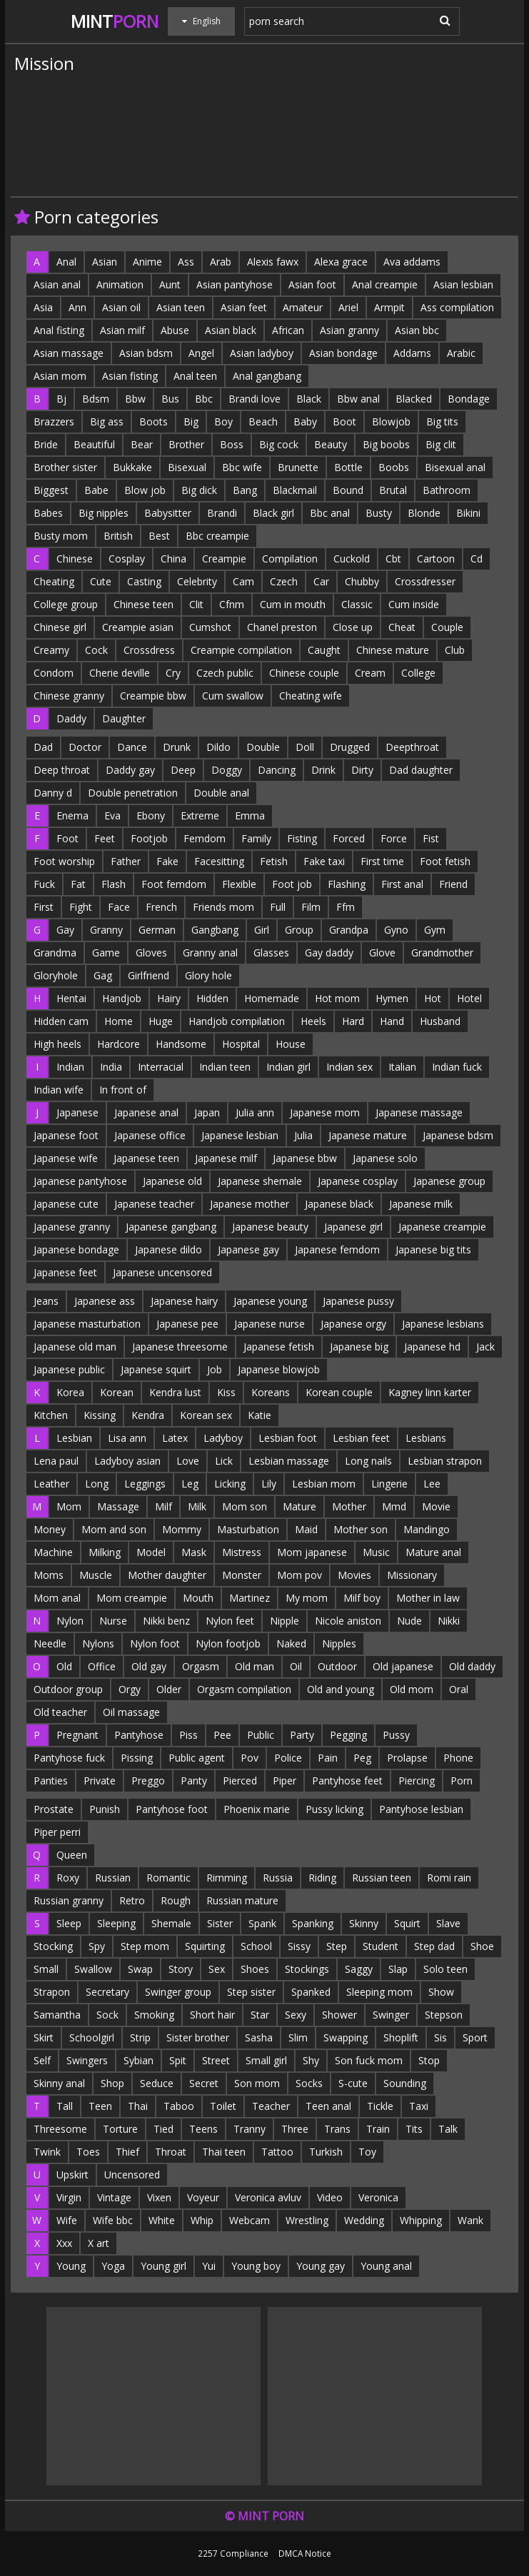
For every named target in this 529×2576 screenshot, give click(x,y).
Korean (116, 1392)
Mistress (241, 1552)
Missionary (412, 1575)
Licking (230, 1483)
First (44, 907)
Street (216, 2060)
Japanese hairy (184, 1301)
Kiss (226, 1392)
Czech (284, 581)
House (291, 1044)
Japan (207, 1112)
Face (119, 907)
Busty (379, 513)
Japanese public (69, 1369)
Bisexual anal (455, 467)
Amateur (303, 307)
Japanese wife (66, 1158)
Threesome (60, 2129)
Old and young (340, 1689)
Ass (186, 261)
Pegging (348, 1735)
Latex (175, 1438)
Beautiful (94, 444)
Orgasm (200, 1666)
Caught (324, 650)
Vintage (114, 2197)
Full (278, 907)
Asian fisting (130, 376)
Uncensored (132, 2174)
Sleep (68, 1923)
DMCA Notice (304, 2553)
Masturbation (248, 1529)
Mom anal (57, 1598)
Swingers (87, 2060)
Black (308, 398)
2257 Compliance (233, 2553)
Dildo (218, 747)
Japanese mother (249, 1204)
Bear (142, 444)
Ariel (348, 307)
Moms (49, 1575)
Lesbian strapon (445, 1461)
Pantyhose (138, 1735)
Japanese (77, 1112)
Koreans (270, 1392)
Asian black (230, 330)
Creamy (51, 650)
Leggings (145, 1483)
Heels (313, 1021)
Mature (299, 1506)
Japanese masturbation (87, 1323)
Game (106, 952)
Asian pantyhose (234, 284)
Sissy (299, 1946)
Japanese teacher (154, 1204)
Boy (223, 421)
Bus (170, 398)
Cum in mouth (293, 604)
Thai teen (224, 2151)
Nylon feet (230, 1620)
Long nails (368, 1461)
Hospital (241, 1044)
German (157, 929)
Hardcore (118, 1044)
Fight (80, 907)
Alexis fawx (272, 261)
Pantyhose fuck (69, 1757)
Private (100, 1780)
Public (260, 1735)
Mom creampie (131, 1598)
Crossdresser (425, 581)
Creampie (224, 558)
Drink (323, 770)
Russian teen (381, 1877)
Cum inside (413, 604)
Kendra (147, 1415)
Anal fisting (59, 330)
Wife (66, 2220)
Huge (160, 1021)
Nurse (113, 1620)
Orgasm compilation (244, 1689)
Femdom (204, 838)
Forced (349, 838)
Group (299, 929)
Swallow (93, 1969)
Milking (105, 1552)
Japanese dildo (168, 1249)
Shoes (255, 1969)
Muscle (95, 1575)
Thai (138, 2106)
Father (126, 861)
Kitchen (51, 1415)
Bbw (135, 398)
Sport (475, 2037)
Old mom (411, 1689)
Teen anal (328, 2106)
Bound (348, 490)
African (288, 330)
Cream (370, 673)
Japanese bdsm (458, 1135)
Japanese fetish (278, 1346)
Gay (65, 929)
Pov (249, 1757)
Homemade (271, 998)
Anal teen (195, 376)
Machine (53, 1552)
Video (330, 2197)
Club (455, 650)
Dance (132, 747)
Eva (112, 815)
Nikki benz (166, 1620)
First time (382, 861)
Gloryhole (56, 975)
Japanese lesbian (239, 1135)
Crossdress (149, 650)
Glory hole (208, 975)
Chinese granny (69, 695)
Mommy (181, 1529)
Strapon (52, 1992)
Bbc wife (242, 467)
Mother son (360, 1529)
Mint (114, 21)
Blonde (424, 513)
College (418, 673)
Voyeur (203, 2197)
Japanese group (449, 1181)
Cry (173, 673)
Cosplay (127, 558)
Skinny (363, 1923)
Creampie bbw (153, 695)
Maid (306, 1529)
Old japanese (403, 1666)
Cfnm (231, 604)
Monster (241, 1575)
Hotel (469, 998)
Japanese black (339, 1204)
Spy (97, 1946)
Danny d (53, 792)
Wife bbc (113, 2220)
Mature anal (433, 1552)
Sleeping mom (379, 1992)
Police (288, 1757)
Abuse (175, 330)
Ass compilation (457, 307)
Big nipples (104, 513)
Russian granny (69, 1900)
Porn (461, 1780)
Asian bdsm (146, 353)
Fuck (44, 884)
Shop (112, 2083)
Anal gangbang (267, 376)
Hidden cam (61, 1021)
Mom (68, 1506)
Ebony (150, 815)
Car (321, 581)
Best (159, 535)
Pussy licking (334, 1809)
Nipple (284, 1620)
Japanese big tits (433, 1249)
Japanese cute (66, 1204)
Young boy (256, 2266)
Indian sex (349, 1067)
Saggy (359, 1969)
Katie (259, 1415)
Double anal (221, 792)
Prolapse (407, 1757)
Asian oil (121, 307)
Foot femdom (173, 884)
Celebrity (197, 581)
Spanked (311, 1992)
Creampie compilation (241, 650)
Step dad (434, 1946)
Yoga (113, 2266)
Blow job (145, 490)
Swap (140, 1969)
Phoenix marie (256, 1809)
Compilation (290, 558)
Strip (140, 2037)
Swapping (345, 2037)
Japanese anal (146, 1112)
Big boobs (386, 444)
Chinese (74, 558)
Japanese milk (421, 1204)
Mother (349, 1506)
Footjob (149, 838)
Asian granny (349, 330)
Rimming (226, 1877)
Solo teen (445, 1969)
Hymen (392, 998)
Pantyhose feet (347, 1780)
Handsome (181, 1044)
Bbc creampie (217, 535)
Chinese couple (304, 673)
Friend (453, 884)
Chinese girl (60, 627)
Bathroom (446, 490)
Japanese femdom (337, 1249)
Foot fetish (445, 861)
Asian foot (312, 284)
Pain (328, 1757)
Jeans (46, 1301)
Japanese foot (66, 1135)
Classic (357, 604)
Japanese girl (353, 1226)
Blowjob (391, 421)
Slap (398, 1969)
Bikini (468, 513)
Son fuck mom (369, 2060)
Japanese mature (367, 1135)
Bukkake (132, 467)
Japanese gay (248, 1249)
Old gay (148, 1666)
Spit (177, 2060)
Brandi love (254, 398)
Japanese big (359, 1346)
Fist (431, 838)
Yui (209, 2266)
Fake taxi (324, 861)
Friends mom (223, 907)
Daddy (71, 718)
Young (71, 2266)
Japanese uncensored (162, 1272)
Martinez (249, 1598)
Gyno (396, 929)
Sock (107, 2014)
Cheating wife (310, 695)
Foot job (292, 884)
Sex (216, 1969)
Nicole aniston (348, 1620)
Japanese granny (72, 1226)
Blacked (414, 398)
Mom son (244, 1506)
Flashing (347, 884)
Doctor (85, 747)
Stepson (444, 2014)
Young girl (163, 2266)
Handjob (121, 998)
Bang (245, 490)
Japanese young (270, 1301)
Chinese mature (392, 650)
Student (380, 1946)
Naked (291, 1643)
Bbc (204, 398)
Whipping (421, 2220)
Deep (183, 770)
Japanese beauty (270, 1226)
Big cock (278, 444)
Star (260, 2014)
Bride (46, 444)
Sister (220, 1923)
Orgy (130, 1689)
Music (376, 1552)
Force (394, 838)
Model (151, 1552)
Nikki (449, 1620)
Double (263, 747)
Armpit (389, 307)
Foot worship (64, 861)
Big (190, 421)
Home (118, 1021)
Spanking (312, 1923)
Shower (339, 2014)
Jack (485, 1346)
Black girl (273, 513)
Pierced (240, 1780)
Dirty (362, 770)
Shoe (482, 1946)
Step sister (251, 1992)
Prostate (54, 1809)
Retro (132, 1900)
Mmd (394, 1506)
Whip (202, 2220)
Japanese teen (146, 1158)
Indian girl (288, 1067)
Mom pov (299, 1575)
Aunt (170, 284)
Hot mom (337, 998)
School (256, 1946)
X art (98, 2243)
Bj (61, 398)
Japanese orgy (353, 1323)
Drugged (350, 747)
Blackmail (295, 490)
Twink (47, 2151)
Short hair (212, 2014)
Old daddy (472, 1666)
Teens (203, 2129)
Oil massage (131, 1712)
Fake (167, 861)
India (111, 1067)
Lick (224, 1461)
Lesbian (74, 1438)
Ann (77, 307)
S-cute (353, 2083)
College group (66, 604)
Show (441, 1992)
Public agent (196, 1757)
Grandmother (442, 952)
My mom (307, 1598)
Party (302, 1735)
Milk (197, 1506)
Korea (70, 1392)
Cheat (401, 627)
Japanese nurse (269, 1323)
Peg (362, 1757)
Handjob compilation (236, 1021)
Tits (414, 2129)
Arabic (461, 353)
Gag (103, 975)
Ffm (345, 907)
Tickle (380, 2106)
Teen (100, 2106)
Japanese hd (432, 1346)
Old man (254, 1666)
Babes (48, 513)
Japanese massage (419, 1112)
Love (187, 1461)
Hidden (212, 998)
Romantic (168, 1877)
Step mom (145, 1946)
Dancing (277, 770)
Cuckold (351, 558)
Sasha (259, 2037)
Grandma (55, 952)
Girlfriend (148, 975)
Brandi (222, 513)
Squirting (205, 1946)
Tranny (249, 2129)
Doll (305, 747)
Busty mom (61, 535)
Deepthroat (412, 747)
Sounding (404, 2083)
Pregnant (77, 1735)
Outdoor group (68, 1689)
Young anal (386, 2266)
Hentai (71, 998)
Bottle (348, 467)
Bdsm (95, 398)
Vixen (159, 2197)
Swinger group (178, 1992)
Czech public (224, 673)
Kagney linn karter (429, 1392)
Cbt (393, 558)
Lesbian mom (324, 1483)
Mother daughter (167, 1575)
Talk (448, 2129)
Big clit (440, 444)
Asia (43, 307)
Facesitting (219, 861)
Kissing (100, 1415)
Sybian (138, 2060)
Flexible (239, 884)
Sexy (295, 2014)
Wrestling (307, 2220)
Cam (243, 581)
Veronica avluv (268, 2197)
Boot (344, 421)
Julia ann (255, 1112)
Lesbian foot (287, 1438)
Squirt (407, 1923)
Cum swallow (232, 695)
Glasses (271, 952)
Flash (113, 884)
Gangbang (214, 929)
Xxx (64, 2243)
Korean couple (339, 1392)
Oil (296, 1666)
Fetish (274, 861)
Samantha (57, 2014)
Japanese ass (104, 1301)
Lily (268, 1483)
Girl (261, 929)
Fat (78, 884)
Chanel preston (282, 627)
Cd (476, 558)
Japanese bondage (76, 1249)
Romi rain (449, 1877)
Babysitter (167, 513)
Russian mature (242, 1900)
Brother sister (65, 467)
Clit (196, 604)
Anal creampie (385, 284)
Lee (431, 1483)
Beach (263, 421)
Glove (382, 952)
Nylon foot (155, 1643)
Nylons (98, 1643)
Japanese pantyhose (80, 1181)
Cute (100, 581)
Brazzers (54, 421)
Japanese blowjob (279, 1369)
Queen (71, 1855)
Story (180, 1969)
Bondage (469, 398)
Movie (436, 1506)
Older (168, 1689)
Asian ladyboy (261, 353)
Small (46, 1969)
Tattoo (277, 2151)
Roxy (67, 1877)
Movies (354, 1575)
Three (294, 2129)
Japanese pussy (358, 1301)
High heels (57, 1044)
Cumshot (210, 627)
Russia (278, 1877)
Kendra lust (175, 1392)
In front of (122, 1089)
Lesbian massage (288, 1461)
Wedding (364, 2220)
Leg (189, 1483)
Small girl (266, 2060)
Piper (284, 1780)
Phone (458, 1757)
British (118, 535)
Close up (353, 627)
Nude (409, 1620)
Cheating (54, 581)
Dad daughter (421, 770)
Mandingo (426, 1529)
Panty (194, 1780)
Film (311, 907)
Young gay (320, 2266)
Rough (176, 1900)
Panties (51, 1780)
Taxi (418, 2106)
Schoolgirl (91, 2037)
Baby (305, 421)
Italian (402, 1067)
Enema (72, 815)
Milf (163, 1506)
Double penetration (133, 792)
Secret (203, 2083)
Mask (193, 1552)
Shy (311, 2060)
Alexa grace (341, 261)
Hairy (169, 998)
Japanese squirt (156, 1369)
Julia (303, 1135)
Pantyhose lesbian (421, 1809)
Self (42, 2060)
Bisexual (187, 467)
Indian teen (225, 1067)
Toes (88, 2151)
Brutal (393, 490)
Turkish (326, 2151)
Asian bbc (417, 330)
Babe (96, 490)
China (173, 558)
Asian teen (180, 307)
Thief (127, 2151)
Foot (67, 838)
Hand (392, 1021)
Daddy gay (130, 770)
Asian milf (122, 330)
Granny (106, 929)
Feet (104, 838)
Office (102, 1666)
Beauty (330, 444)
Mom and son (113, 1529)
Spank (262, 1923)
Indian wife (59, 1089)
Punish (104, 1809)
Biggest (51, 490)
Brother (186, 444)
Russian (113, 1877)
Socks (309, 2083)
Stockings (307, 1969)
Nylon (70, 1620)
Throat (170, 2151)
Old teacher (60, 1712)
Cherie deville (119, 673)
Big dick (199, 490)
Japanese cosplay (358, 1181)
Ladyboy (223, 1438)
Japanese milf (226, 1158)
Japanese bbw (305, 1158)
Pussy (396, 1735)
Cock (96, 650)
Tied (163, 2129)
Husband (440, 1021)
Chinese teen (143, 604)
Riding (322, 1877)
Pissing (137, 1757)
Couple (447, 627)
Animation (119, 284)
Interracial (160, 1067)
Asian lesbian (463, 284)
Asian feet (244, 307)
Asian (104, 261)
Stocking (53, 1946)
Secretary (107, 1992)
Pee (222, 1735)
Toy (367, 2151)
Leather (51, 1483)
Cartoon (436, 558)
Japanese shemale (260, 1181)
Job (214, 1369)
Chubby (362, 581)
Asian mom (60, 376)
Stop (429, 2060)
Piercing (416, 1780)
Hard (353, 1021)
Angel (201, 353)
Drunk (177, 747)
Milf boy (362, 1598)
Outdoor (337, 1666)
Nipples (339, 1643)
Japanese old (172, 1181)
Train (378, 2129)
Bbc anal (330, 513)
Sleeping (116, 1923)
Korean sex (206, 1415)
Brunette (298, 467)
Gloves (151, 952)
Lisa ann (127, 1438)
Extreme (200, 815)
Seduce (156, 2083)
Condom (54, 673)
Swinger (391, 2014)
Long (97, 1483)
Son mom (257, 2083)
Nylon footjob (228, 1643)
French (161, 907)
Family (256, 838)
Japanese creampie (442, 1226)
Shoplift (400, 2037)
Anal (66, 261)
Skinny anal (59, 2083)
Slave (448, 1923)
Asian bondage (343, 353)
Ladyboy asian (127, 1461)
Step (336, 1946)
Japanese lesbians (443, 1323)
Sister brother (197, 2037)
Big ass (107, 421)
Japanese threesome (180, 1346)
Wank (470, 2220)
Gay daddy (329, 952)
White (161, 2220)
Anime (147, 261)
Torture (120, 2129)
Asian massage (69, 353)
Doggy (226, 770)
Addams (412, 353)
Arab (220, 261)
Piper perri (57, 1832)
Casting (144, 581)
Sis (440, 2037)
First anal (402, 884)
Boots (153, 421)
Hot (432, 998)
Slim (298, 2037)
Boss (231, 444)
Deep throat (62, 770)
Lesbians (425, 1438)
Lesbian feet (361, 1438)
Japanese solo (385, 1158)
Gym (434, 929)
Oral (458, 1689)
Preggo (148, 1780)
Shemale (171, 1923)
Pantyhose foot (172, 1809)
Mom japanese (312, 1552)
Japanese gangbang (171, 1226)
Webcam (249, 2220)
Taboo (178, 2106)
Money (50, 1529)
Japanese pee (187, 1323)
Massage (118, 1506)
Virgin (68, 2197)
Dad (43, 747)
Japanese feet (65, 1272)
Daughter (124, 718)
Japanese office (150, 1135)
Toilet (223, 2106)
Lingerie (389, 1483)
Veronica (378, 2197)
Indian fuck (457, 1067)
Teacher (271, 2106)
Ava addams (411, 261)
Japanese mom (325, 1112)
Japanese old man (75, 1346)
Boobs (393, 467)
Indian (70, 1067)
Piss (188, 1735)
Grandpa (348, 929)
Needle (50, 1643)
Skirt (44, 2037)
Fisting (302, 838)
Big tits (442, 421)
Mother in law (428, 1598)
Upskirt (72, 2174)
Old (64, 1666)
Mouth (198, 1598)
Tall (64, 2106)
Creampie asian (137, 627)
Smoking (154, 2014)
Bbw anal (358, 398)
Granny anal (210, 952)
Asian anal (57, 284)
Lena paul (56, 1461)
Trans (337, 2129)
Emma (250, 815)
